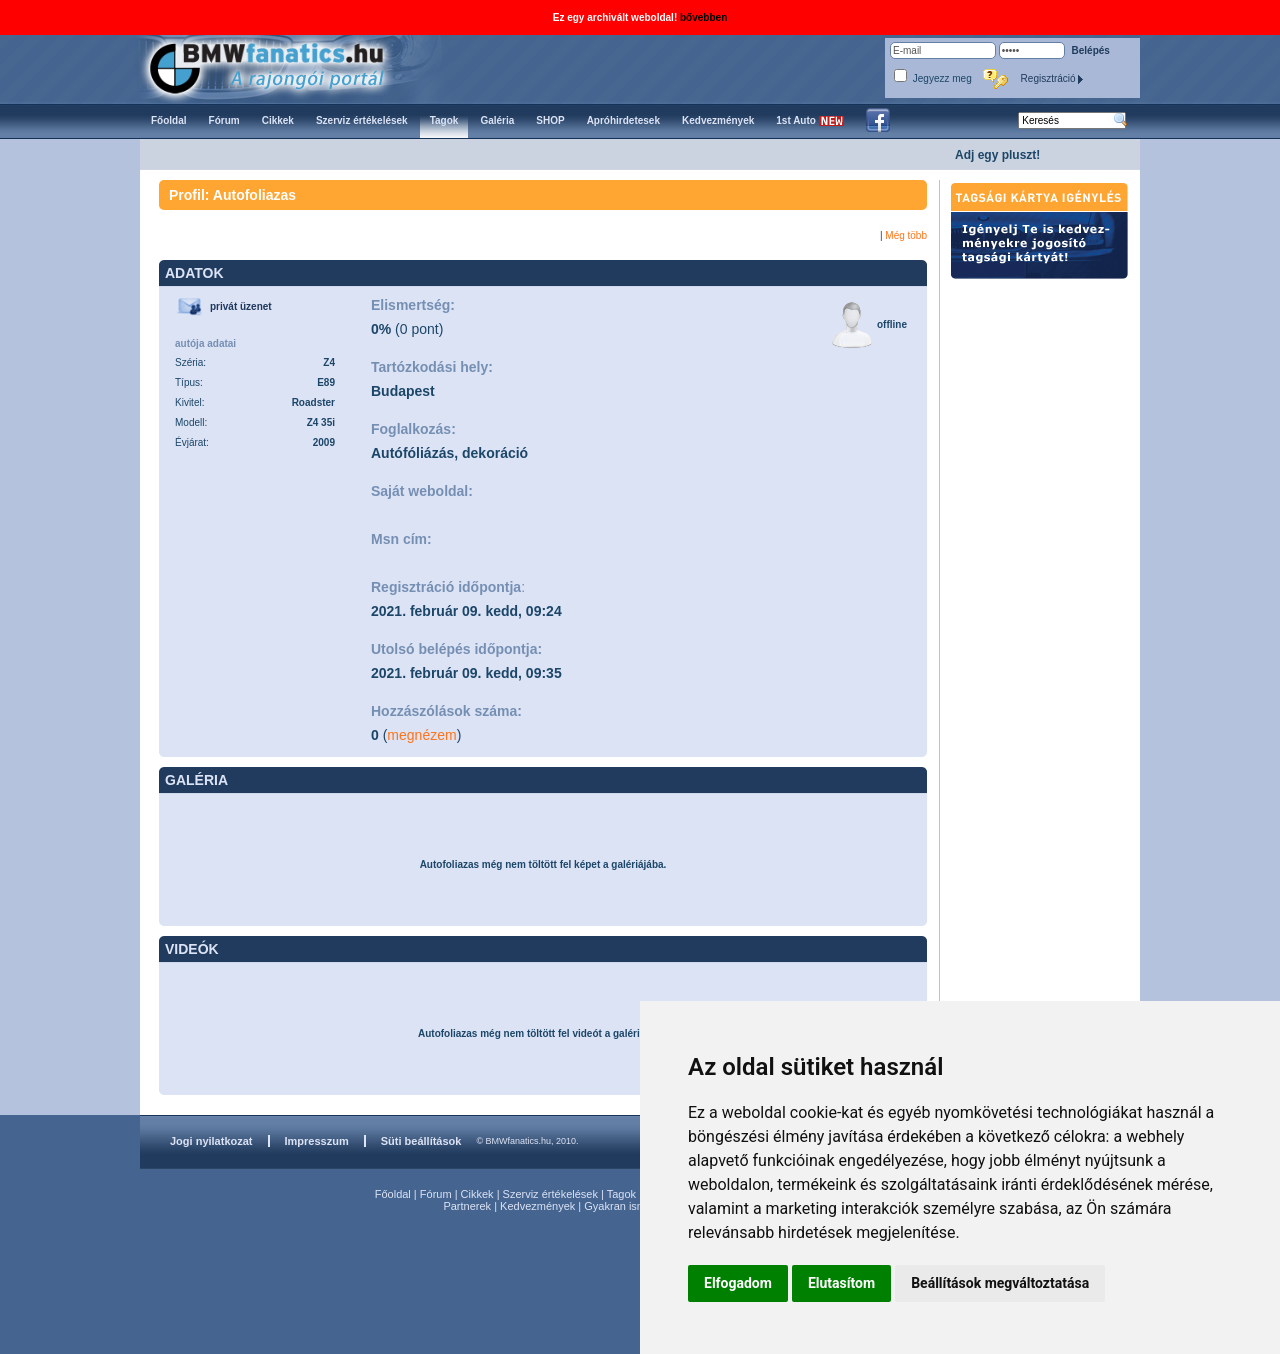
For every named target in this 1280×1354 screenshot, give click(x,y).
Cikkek (477, 1194)
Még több (906, 235)
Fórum (436, 1194)
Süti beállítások (421, 1141)
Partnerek (467, 1206)
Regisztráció (1053, 78)
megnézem (421, 735)
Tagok (621, 1194)
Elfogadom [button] (738, 1283)
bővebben (703, 17)
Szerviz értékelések (550, 1194)
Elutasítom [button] (841, 1283)
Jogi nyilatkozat (211, 1141)
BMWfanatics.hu (289, 66)
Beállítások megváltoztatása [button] (1000, 1283)
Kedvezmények (537, 1206)
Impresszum (317, 1141)
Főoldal (393, 1194)
